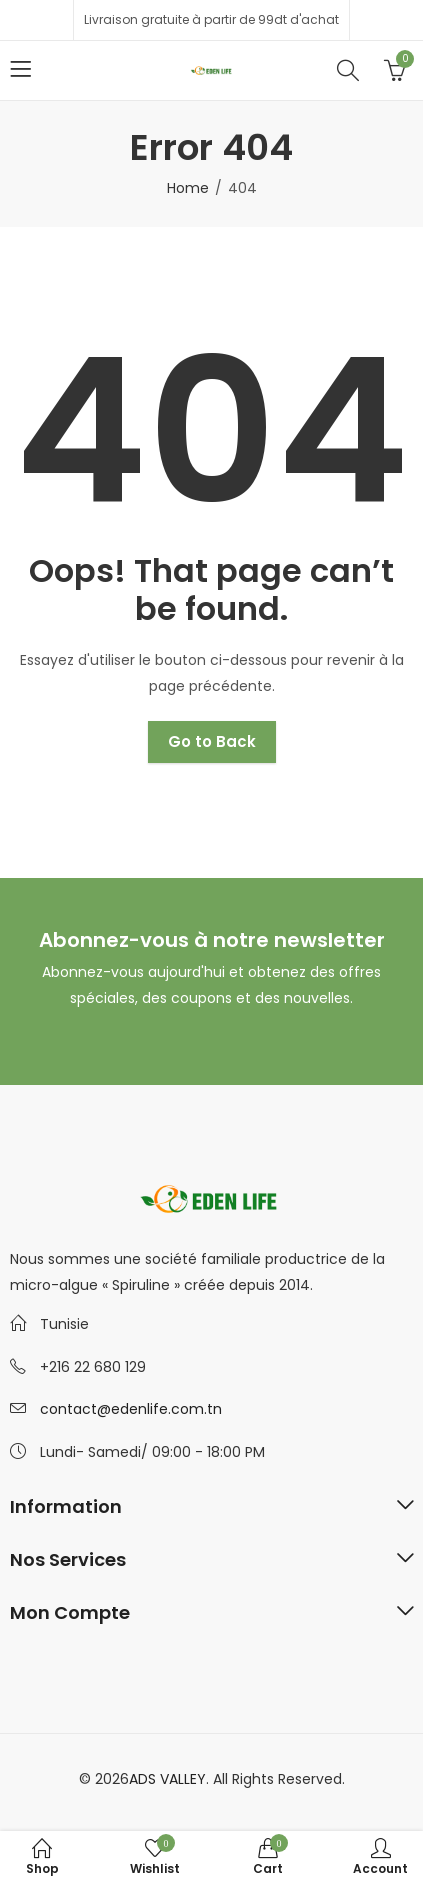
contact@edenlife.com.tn (131, 1409)
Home (188, 188)
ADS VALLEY (167, 1779)
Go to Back (212, 741)
